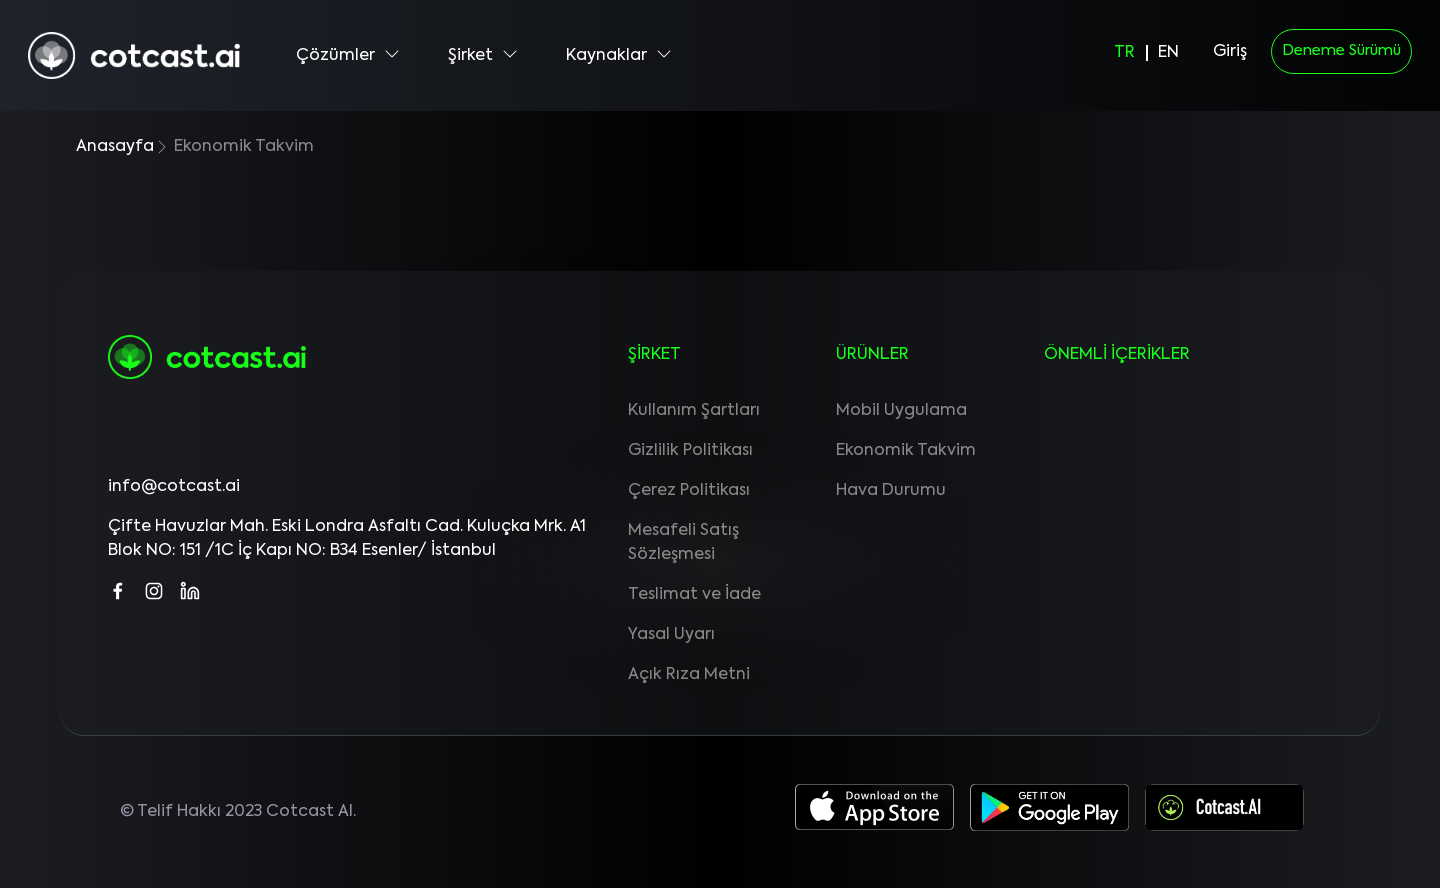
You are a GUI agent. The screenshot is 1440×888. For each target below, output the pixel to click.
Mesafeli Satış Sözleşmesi (683, 543)
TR (1124, 53)
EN (1168, 53)
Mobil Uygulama (901, 411)
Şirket (483, 54)
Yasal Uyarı (671, 635)
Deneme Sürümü (1341, 50)
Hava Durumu (891, 491)
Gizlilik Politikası (690, 451)
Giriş (1230, 52)
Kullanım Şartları (694, 411)
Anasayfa (115, 147)
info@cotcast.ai (174, 487)
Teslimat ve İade (694, 595)
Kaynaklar (619, 54)
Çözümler (348, 54)
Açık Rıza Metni (689, 675)
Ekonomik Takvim (906, 451)
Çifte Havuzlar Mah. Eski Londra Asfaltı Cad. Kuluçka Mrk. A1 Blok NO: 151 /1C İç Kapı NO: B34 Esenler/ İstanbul (347, 539)
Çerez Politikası (689, 491)
